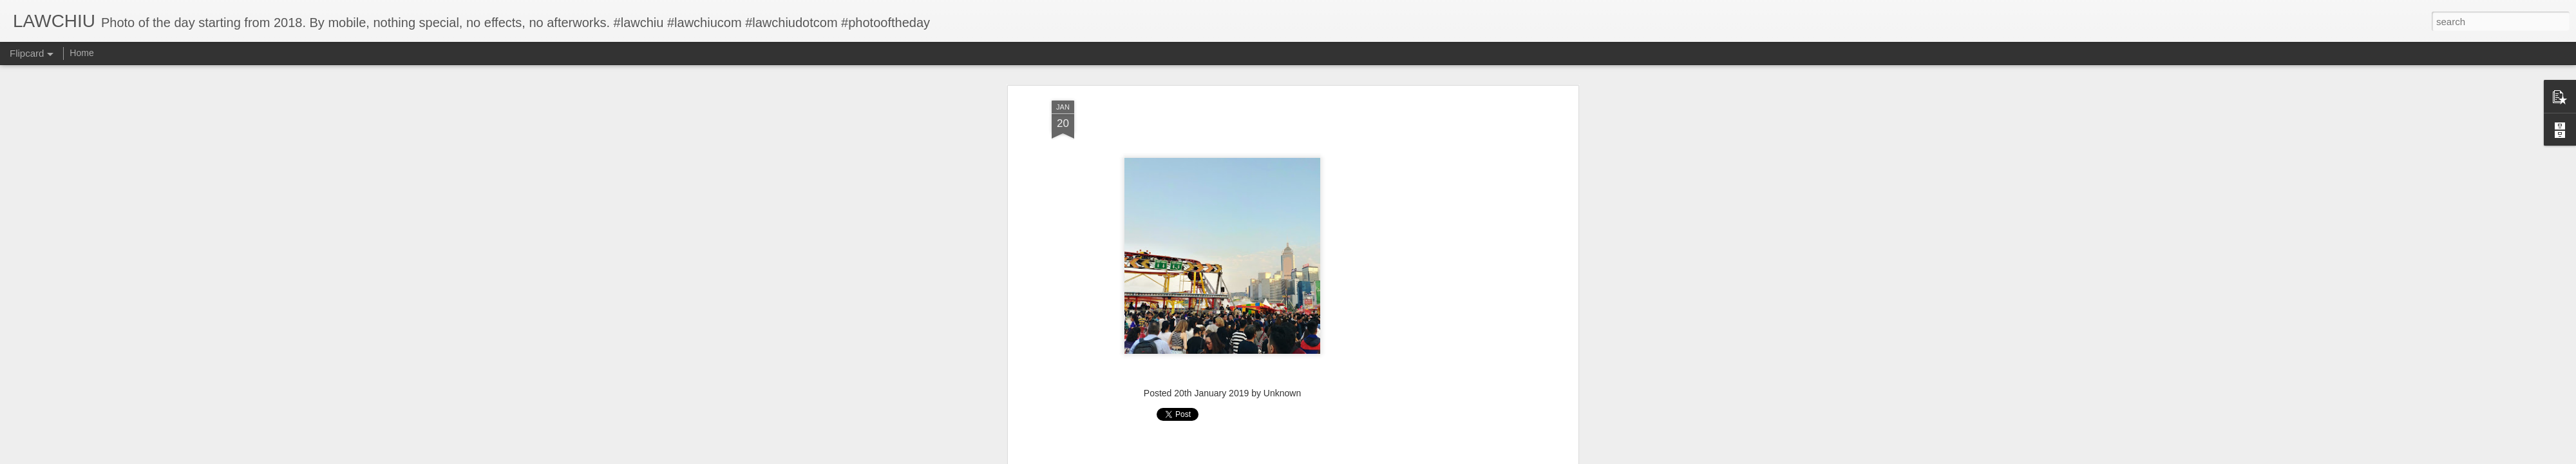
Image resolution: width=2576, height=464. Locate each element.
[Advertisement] (1222, 331)
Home (81, 53)
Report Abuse (1366, 457)
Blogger (1328, 457)
